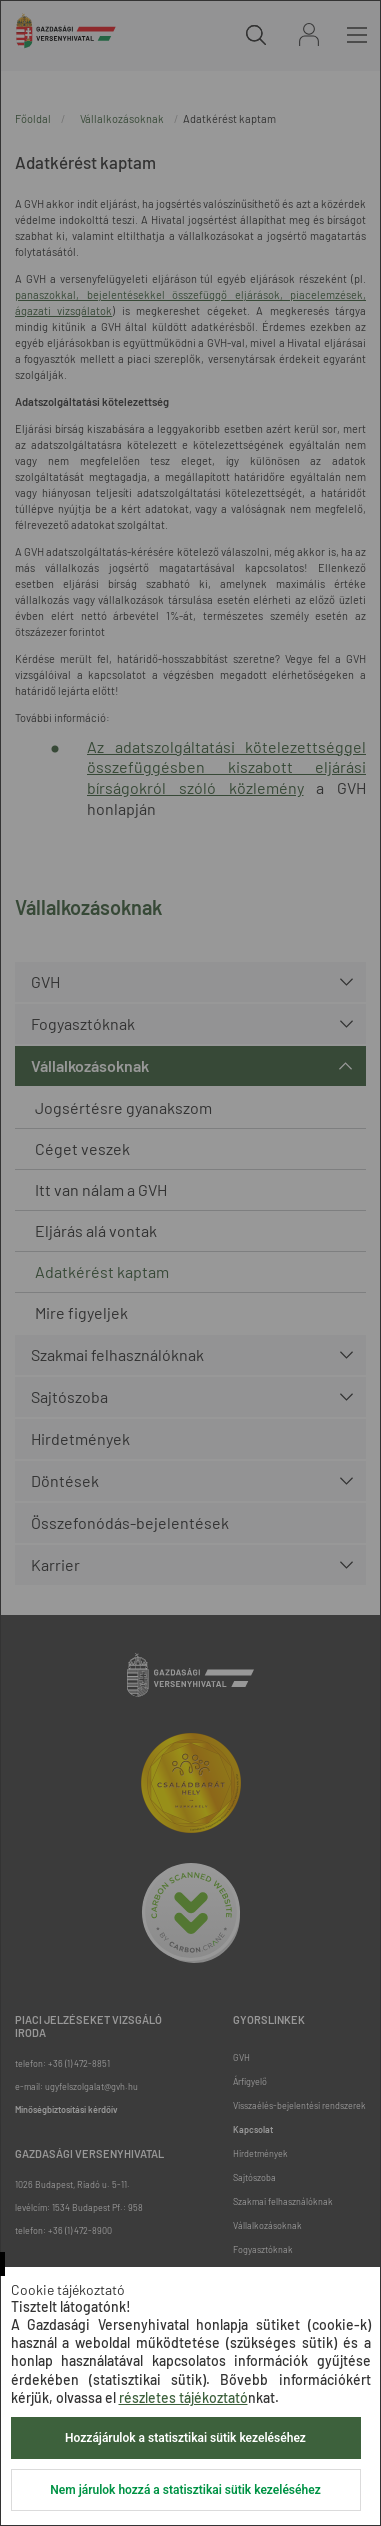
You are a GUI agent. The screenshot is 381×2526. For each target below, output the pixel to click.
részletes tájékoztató (183, 2397)
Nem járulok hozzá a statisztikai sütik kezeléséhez (185, 2490)
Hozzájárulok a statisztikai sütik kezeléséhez (185, 2438)
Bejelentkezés (309, 34)
